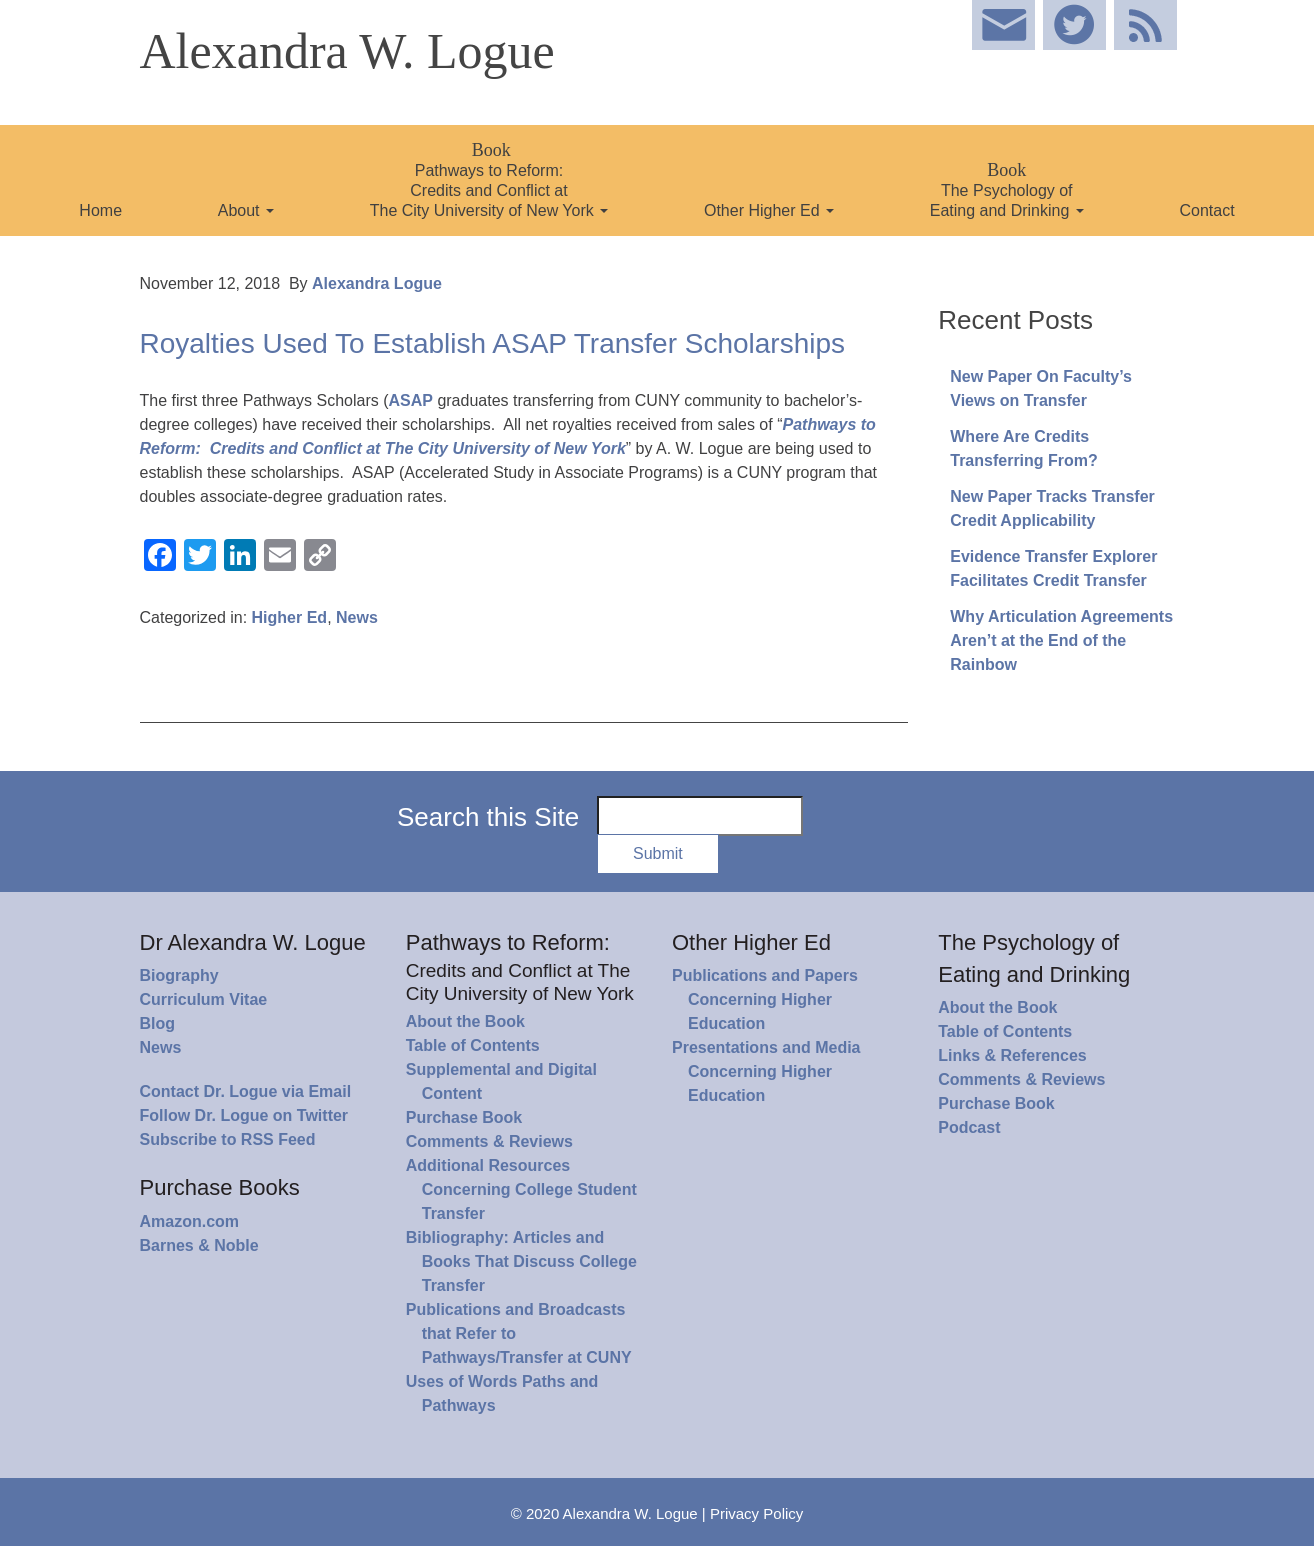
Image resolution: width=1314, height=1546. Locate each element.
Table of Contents (473, 1045)
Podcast (969, 1127)
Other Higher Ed (769, 210)
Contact (1207, 210)
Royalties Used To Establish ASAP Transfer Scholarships (493, 343)
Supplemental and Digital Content (501, 1081)
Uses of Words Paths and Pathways (502, 1393)
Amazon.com (190, 1221)
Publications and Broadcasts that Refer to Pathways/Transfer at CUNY (519, 1333)
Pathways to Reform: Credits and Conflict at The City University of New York (489, 179)
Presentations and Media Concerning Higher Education (766, 1071)
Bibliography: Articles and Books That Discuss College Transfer (521, 1261)
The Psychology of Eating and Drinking (1007, 189)
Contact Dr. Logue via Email (246, 1091)
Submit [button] (658, 853)
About (246, 210)
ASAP (410, 400)
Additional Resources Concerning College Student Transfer (521, 1189)
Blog (158, 1023)
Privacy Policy (756, 1513)
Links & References (1012, 1055)
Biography (179, 975)
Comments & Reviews (489, 1141)
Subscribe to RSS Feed (228, 1139)
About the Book (465, 1021)
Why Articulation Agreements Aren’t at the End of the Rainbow (1061, 640)
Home (100, 210)
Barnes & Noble (199, 1245)
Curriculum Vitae (204, 999)
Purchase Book (464, 1117)
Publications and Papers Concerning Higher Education (765, 999)
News (357, 617)
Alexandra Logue (377, 283)
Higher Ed (290, 617)
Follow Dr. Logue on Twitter (244, 1115)
